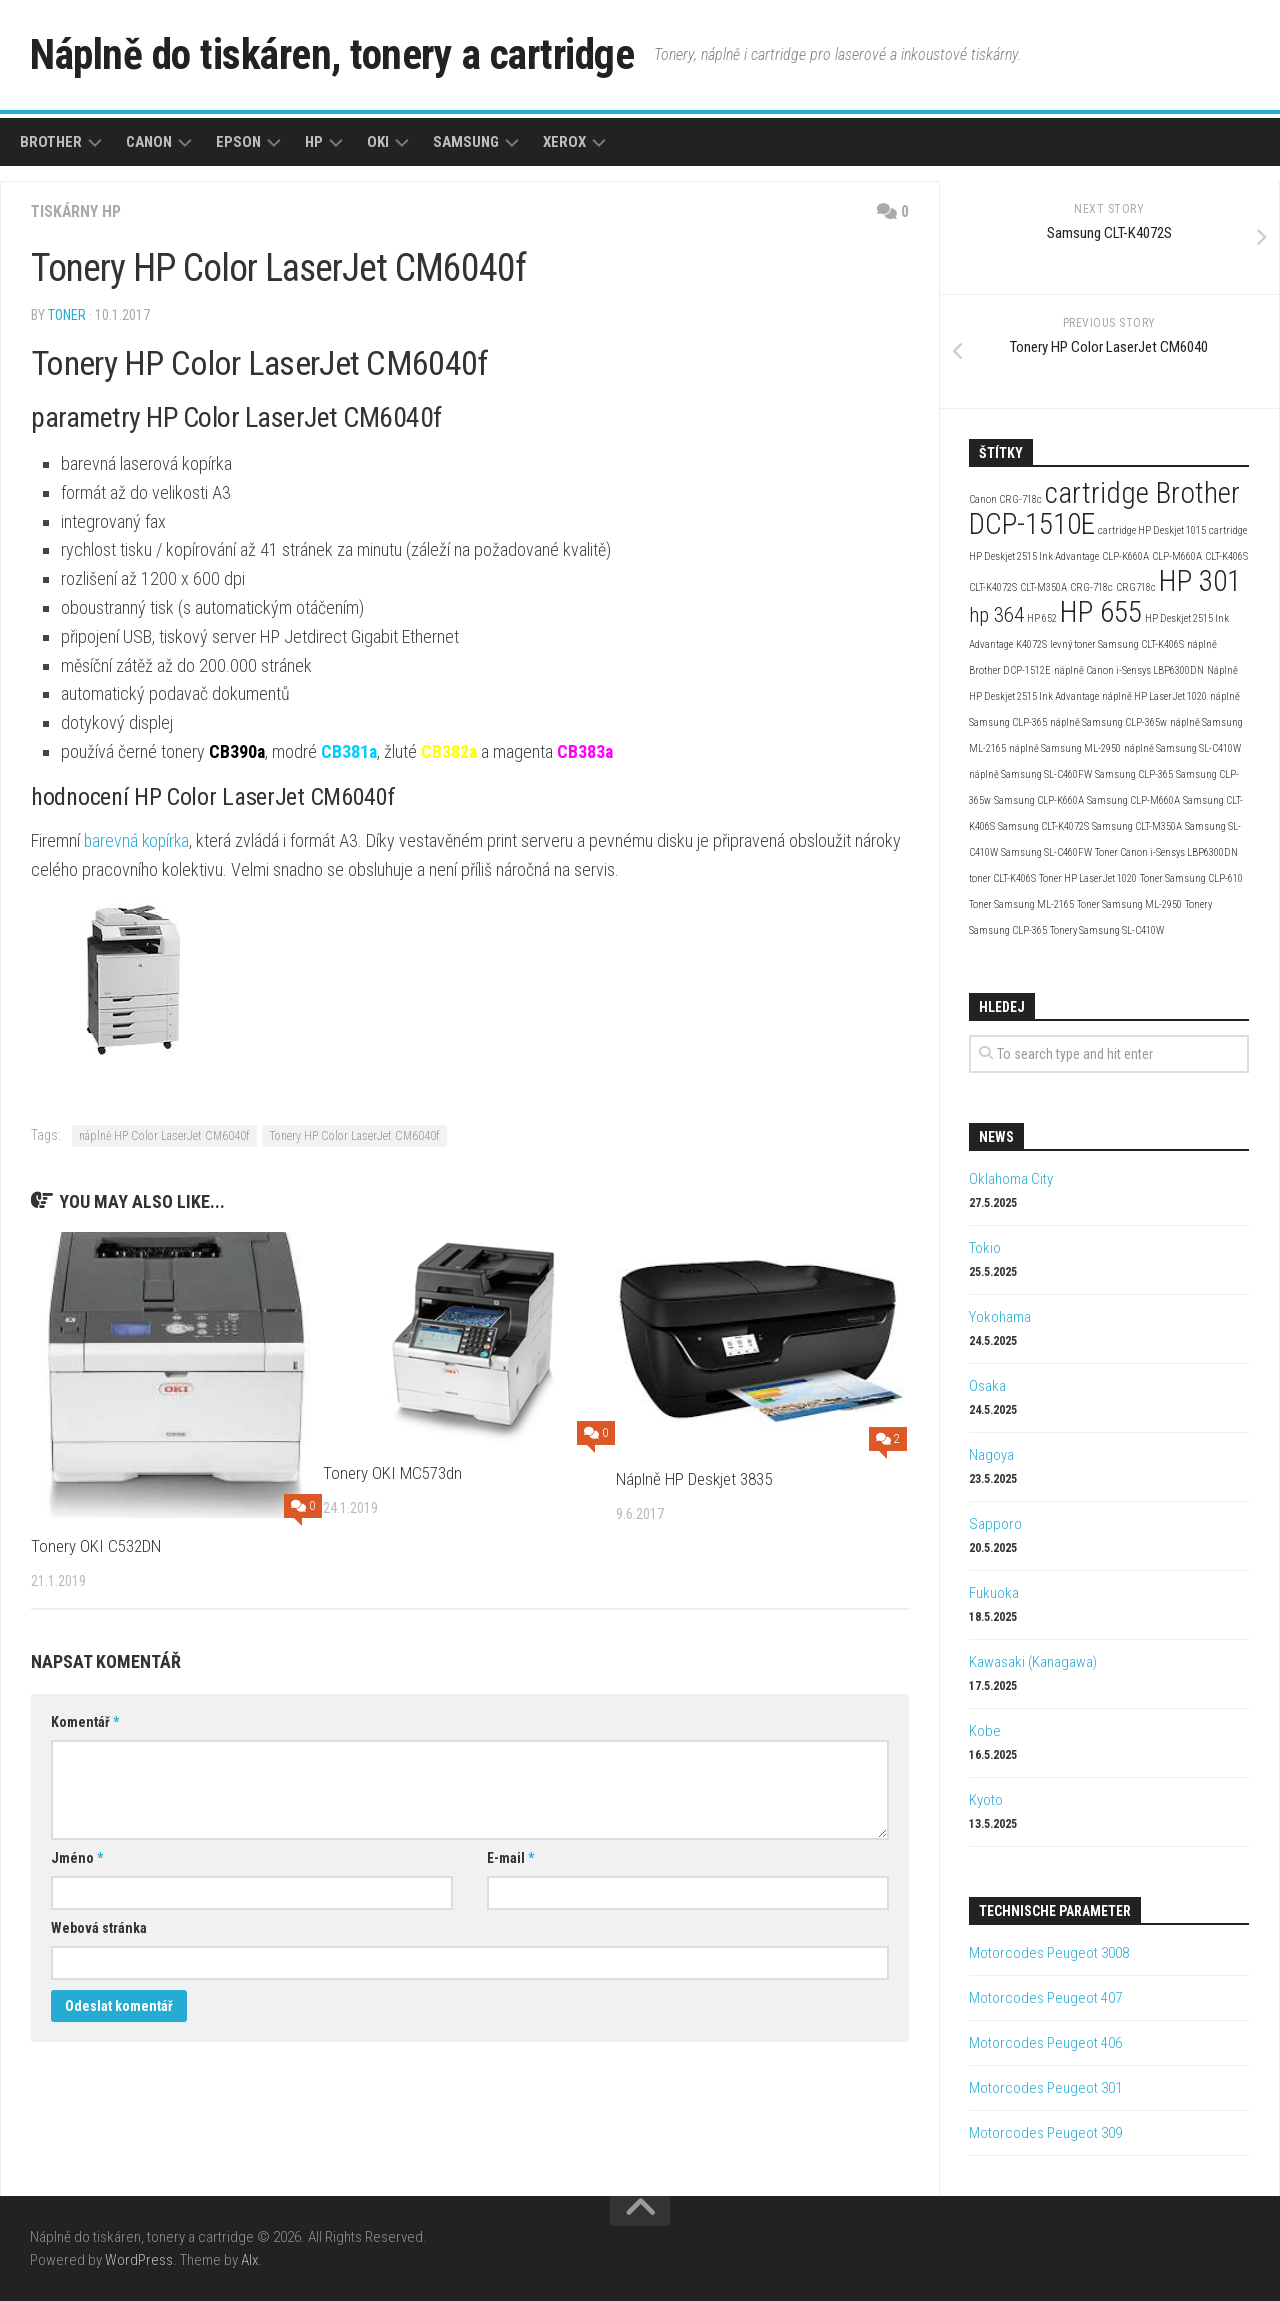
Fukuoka (994, 1593)
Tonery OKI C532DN (96, 1546)
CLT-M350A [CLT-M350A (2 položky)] (1043, 587)
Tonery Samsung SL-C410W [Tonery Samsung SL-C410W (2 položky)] (1107, 930)
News (996, 1137)
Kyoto (986, 1800)
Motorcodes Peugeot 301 (1045, 2088)
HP (314, 142)
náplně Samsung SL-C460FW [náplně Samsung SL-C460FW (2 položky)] (1030, 774)
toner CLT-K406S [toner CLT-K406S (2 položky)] (1002, 878)
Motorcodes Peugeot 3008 (1049, 1953)
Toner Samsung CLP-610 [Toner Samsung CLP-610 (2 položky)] (1191, 878)
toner (67, 315)
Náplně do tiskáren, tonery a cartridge (336, 54)
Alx (249, 2260)
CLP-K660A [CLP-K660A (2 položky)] (1125, 556)
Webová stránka (99, 1928)
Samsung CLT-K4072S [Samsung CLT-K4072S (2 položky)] (1043, 826)
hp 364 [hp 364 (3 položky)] (996, 615)
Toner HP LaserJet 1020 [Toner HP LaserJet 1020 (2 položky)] (1088, 878)
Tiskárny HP (77, 211)
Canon (149, 142)
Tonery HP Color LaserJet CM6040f (354, 1136)
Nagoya (991, 1455)
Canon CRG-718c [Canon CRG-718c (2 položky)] (1005, 499)
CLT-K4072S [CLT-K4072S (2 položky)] (993, 587)
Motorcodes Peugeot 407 (1045, 1998)
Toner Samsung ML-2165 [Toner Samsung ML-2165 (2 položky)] (1021, 904)
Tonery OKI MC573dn (392, 1473)
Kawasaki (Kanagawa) (1033, 1662)
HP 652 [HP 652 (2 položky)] (1042, 618)
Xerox (564, 142)
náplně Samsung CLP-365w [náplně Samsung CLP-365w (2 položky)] (1108, 722)
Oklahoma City (1011, 1179)
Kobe (985, 1731)
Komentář (85, 1722)
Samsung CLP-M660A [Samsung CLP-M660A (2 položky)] (1133, 800)
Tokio (985, 1248)
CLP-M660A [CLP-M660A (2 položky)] (1177, 556)
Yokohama (1000, 1317)
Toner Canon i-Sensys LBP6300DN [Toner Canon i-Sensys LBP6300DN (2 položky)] (1166, 852)
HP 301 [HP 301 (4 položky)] (1200, 581)
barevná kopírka (138, 840)
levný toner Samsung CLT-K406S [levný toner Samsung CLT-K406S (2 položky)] (1117, 644)
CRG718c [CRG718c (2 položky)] (1136, 587)
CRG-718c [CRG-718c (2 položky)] (1091, 587)
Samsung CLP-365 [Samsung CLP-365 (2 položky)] (1134, 774)
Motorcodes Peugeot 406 (1045, 2043)
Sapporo (995, 1524)
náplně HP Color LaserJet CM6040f (164, 1136)
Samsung (466, 142)
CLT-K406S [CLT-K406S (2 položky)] (1226, 556)
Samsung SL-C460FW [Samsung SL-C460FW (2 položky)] (1046, 852)
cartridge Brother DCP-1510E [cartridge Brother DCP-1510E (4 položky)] (1104, 508)
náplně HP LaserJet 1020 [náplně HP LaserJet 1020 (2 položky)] (1154, 696)
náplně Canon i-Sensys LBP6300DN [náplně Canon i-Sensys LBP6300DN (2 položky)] (1129, 670)
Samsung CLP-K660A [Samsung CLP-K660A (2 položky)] (1039, 800)
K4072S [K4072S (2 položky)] (1031, 644)
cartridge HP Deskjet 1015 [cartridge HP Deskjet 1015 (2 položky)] (1152, 530)
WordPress (139, 2260)
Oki (378, 142)
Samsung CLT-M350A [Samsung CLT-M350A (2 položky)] (1137, 826)
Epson (238, 142)
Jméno (77, 1858)
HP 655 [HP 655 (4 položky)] (1101, 612)
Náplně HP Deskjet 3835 (694, 1479)
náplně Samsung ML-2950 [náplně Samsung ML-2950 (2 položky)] (1065, 748)
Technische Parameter (1055, 1911)
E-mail (510, 1858)
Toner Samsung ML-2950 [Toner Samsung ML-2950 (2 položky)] (1129, 904)
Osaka (987, 1386)
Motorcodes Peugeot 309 (1045, 2133)
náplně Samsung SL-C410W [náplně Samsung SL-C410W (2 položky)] (1182, 748)
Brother (51, 142)
